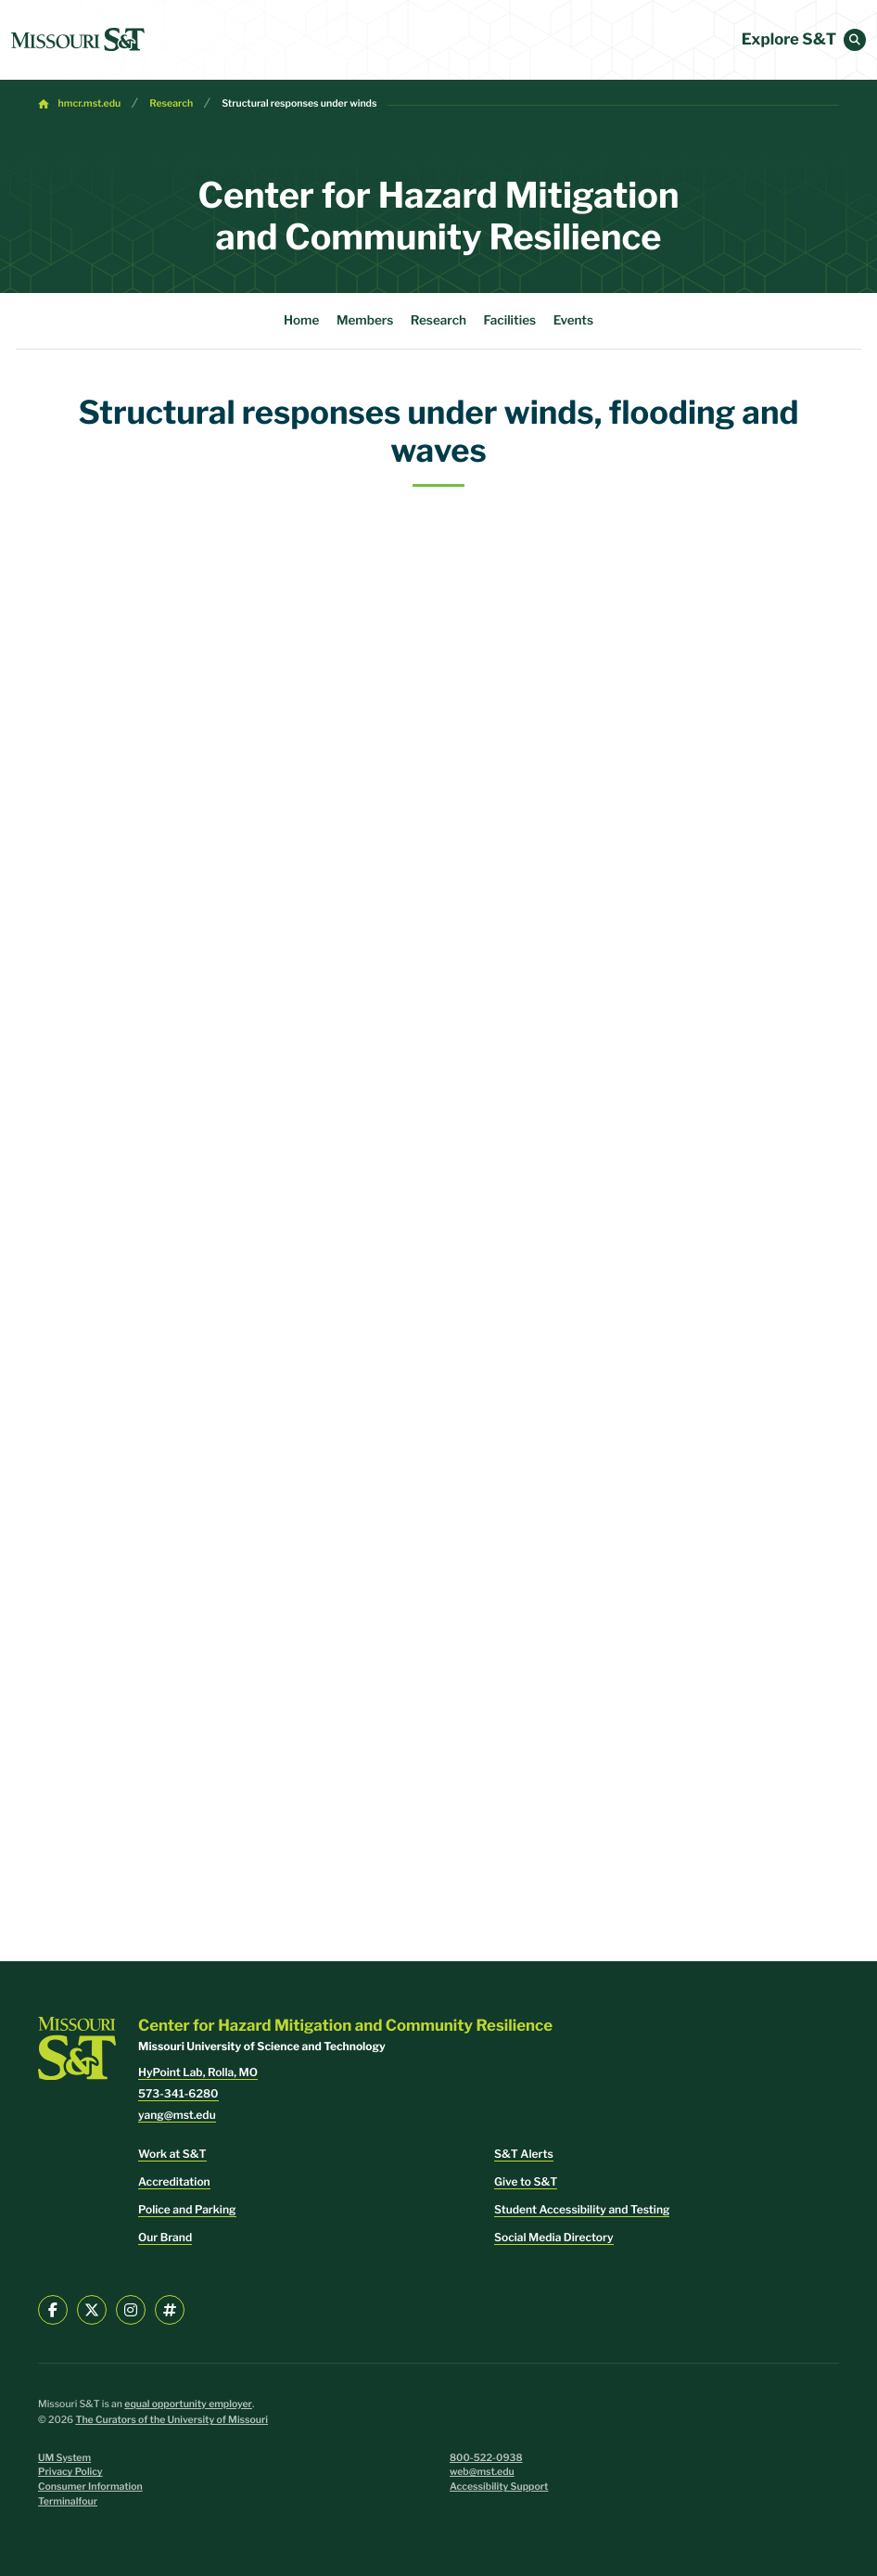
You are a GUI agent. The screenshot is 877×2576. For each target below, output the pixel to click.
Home (301, 320)
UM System (64, 2458)
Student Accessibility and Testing (581, 2209)
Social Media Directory (554, 2237)
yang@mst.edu (177, 2115)
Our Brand (165, 2237)
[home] (78, 40)
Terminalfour (67, 2501)
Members (365, 320)
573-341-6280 (178, 2093)
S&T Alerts (523, 2154)
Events (573, 320)
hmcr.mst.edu (89, 103)
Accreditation (174, 2181)
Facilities (510, 320)
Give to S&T (525, 2181)
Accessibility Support (499, 2486)
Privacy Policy (70, 2472)
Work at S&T (172, 2154)
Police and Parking (187, 2209)
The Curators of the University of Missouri (171, 2420)
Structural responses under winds (299, 103)
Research (171, 103)
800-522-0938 (486, 2458)
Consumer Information (90, 2486)
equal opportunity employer (188, 2404)
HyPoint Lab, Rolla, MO (198, 2072)
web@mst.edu (482, 2472)
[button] (855, 40)
